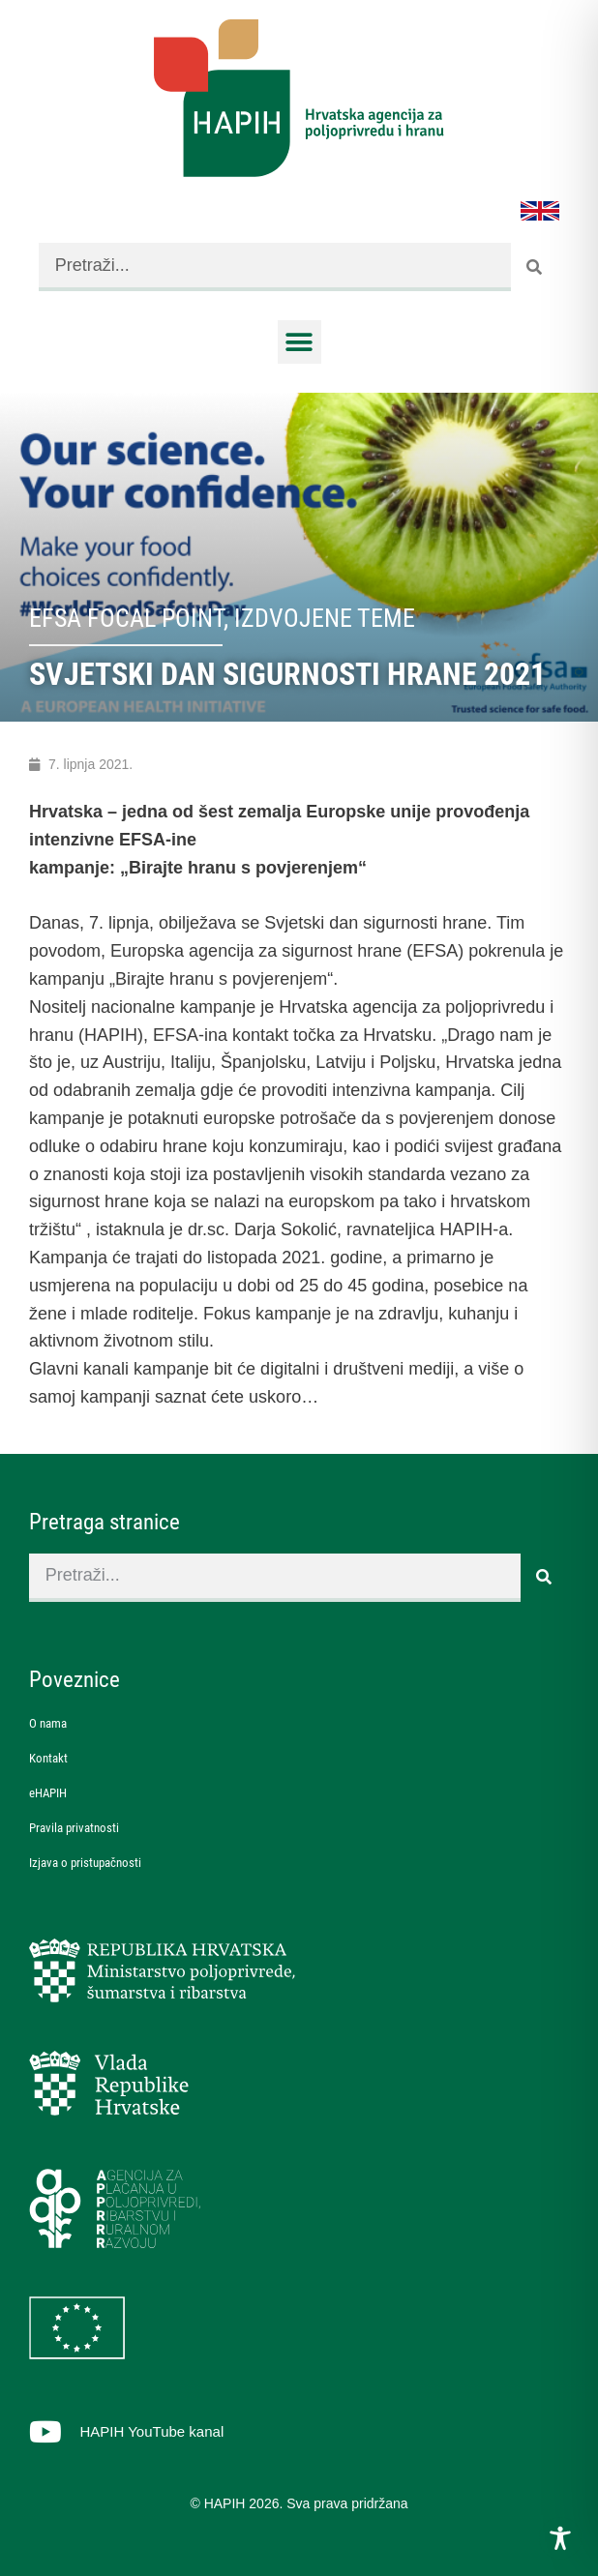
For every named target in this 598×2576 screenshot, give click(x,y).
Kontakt (48, 1758)
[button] (299, 342)
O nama (48, 1723)
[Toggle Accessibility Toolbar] (560, 2538)
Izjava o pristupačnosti (85, 1862)
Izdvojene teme (324, 618)
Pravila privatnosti (74, 1828)
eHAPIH (48, 1793)
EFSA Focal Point (126, 618)
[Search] (535, 267)
